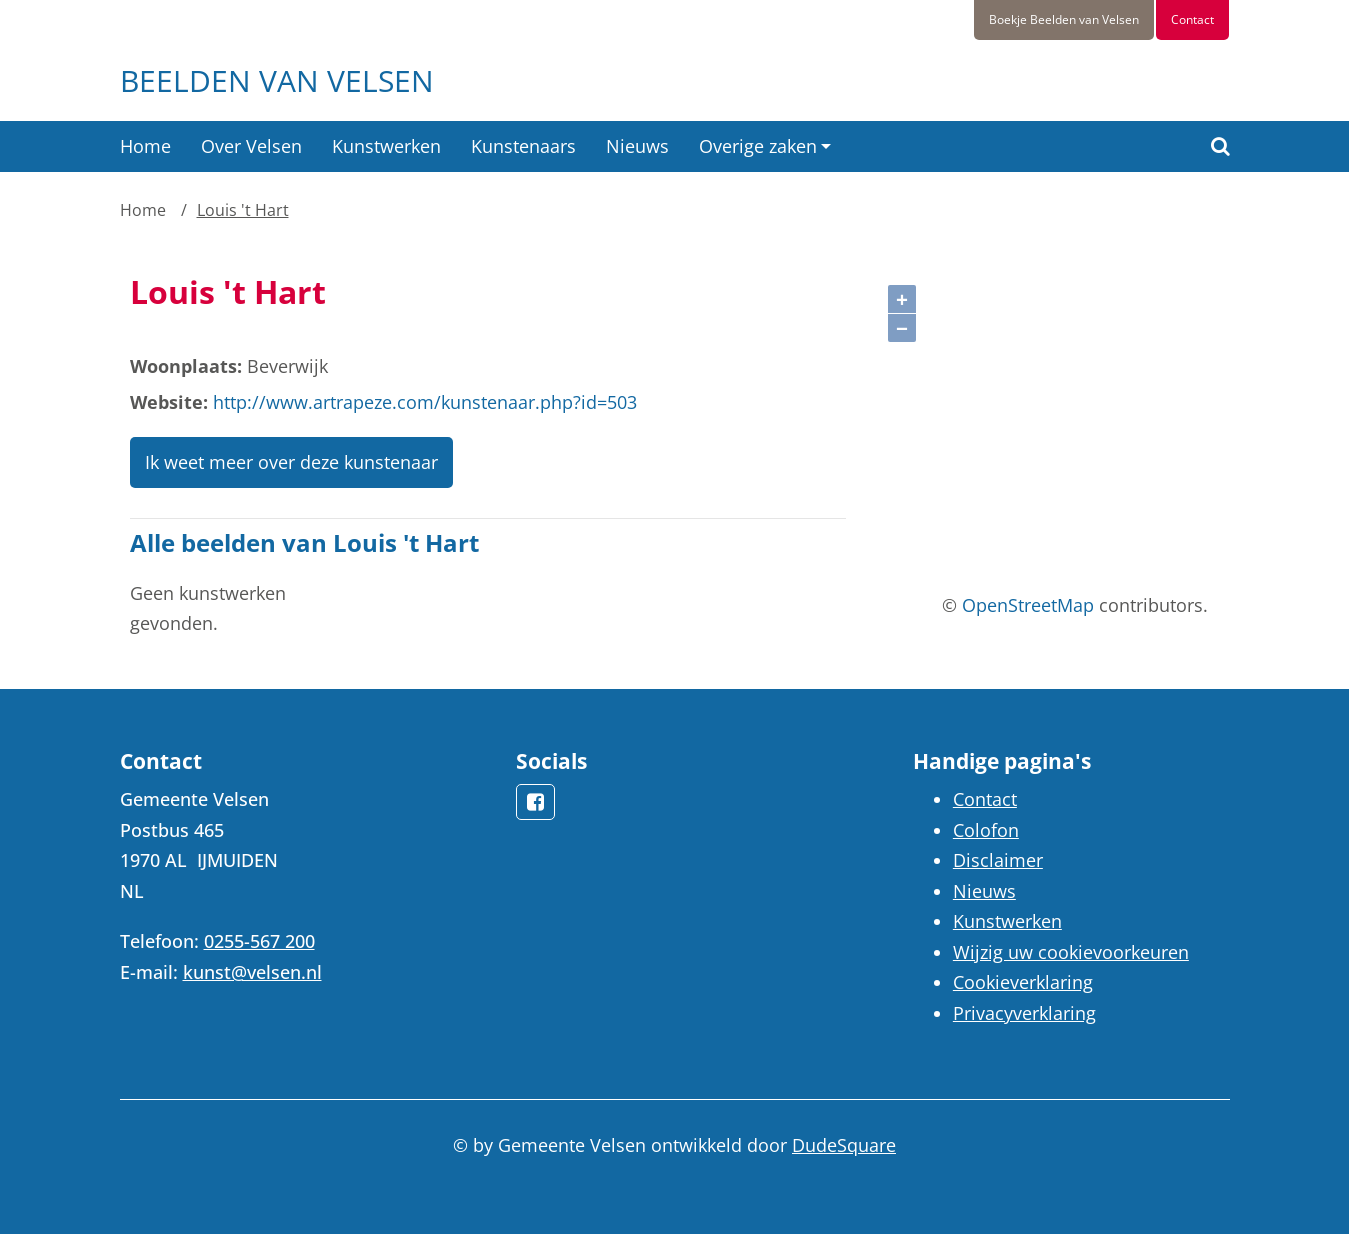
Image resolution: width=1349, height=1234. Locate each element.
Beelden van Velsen (277, 80)
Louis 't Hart (243, 210)
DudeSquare (844, 1145)
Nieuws (637, 146)
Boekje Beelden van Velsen (1064, 19)
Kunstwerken (386, 146)
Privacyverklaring (1024, 1013)
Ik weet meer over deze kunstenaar (291, 462)
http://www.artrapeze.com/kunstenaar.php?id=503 (425, 402)
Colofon (986, 830)
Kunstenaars (523, 146)
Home (145, 146)
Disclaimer (998, 860)
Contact (1192, 19)
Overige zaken (758, 146)
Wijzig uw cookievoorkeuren (1071, 952)
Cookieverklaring (1023, 982)
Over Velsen (251, 146)
